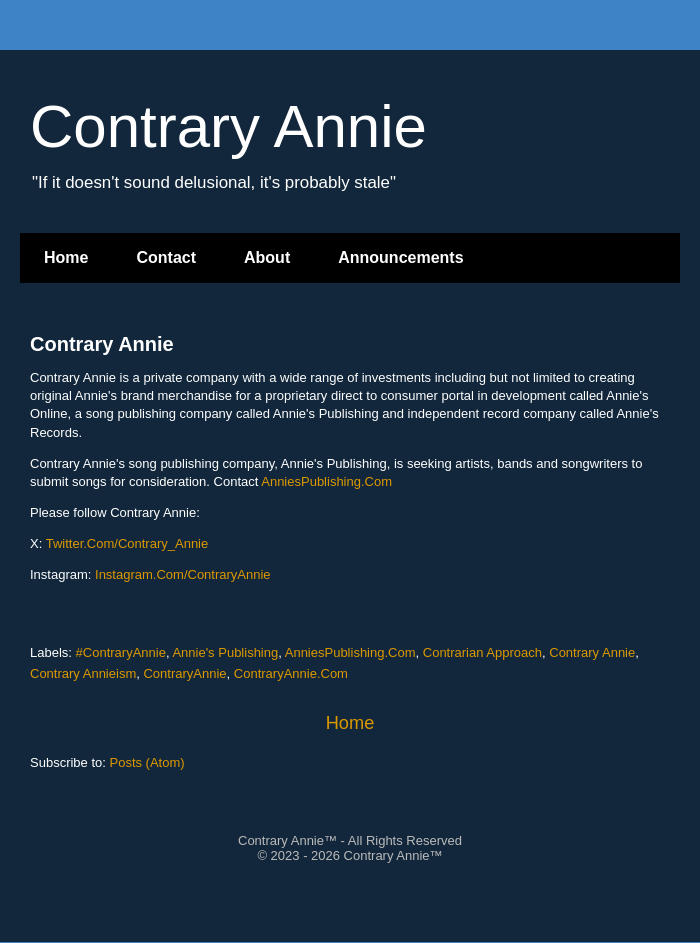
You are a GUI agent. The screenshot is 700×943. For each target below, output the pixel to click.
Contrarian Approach (482, 652)
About (267, 257)
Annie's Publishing (225, 652)
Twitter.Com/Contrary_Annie (127, 543)
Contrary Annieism (83, 673)
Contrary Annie (102, 344)
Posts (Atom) (147, 762)
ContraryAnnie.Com (291, 673)
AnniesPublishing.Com (326, 481)
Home (66, 257)
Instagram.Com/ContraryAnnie (183, 574)
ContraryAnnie (184, 673)
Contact (166, 257)
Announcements (400, 257)
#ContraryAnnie (121, 652)
